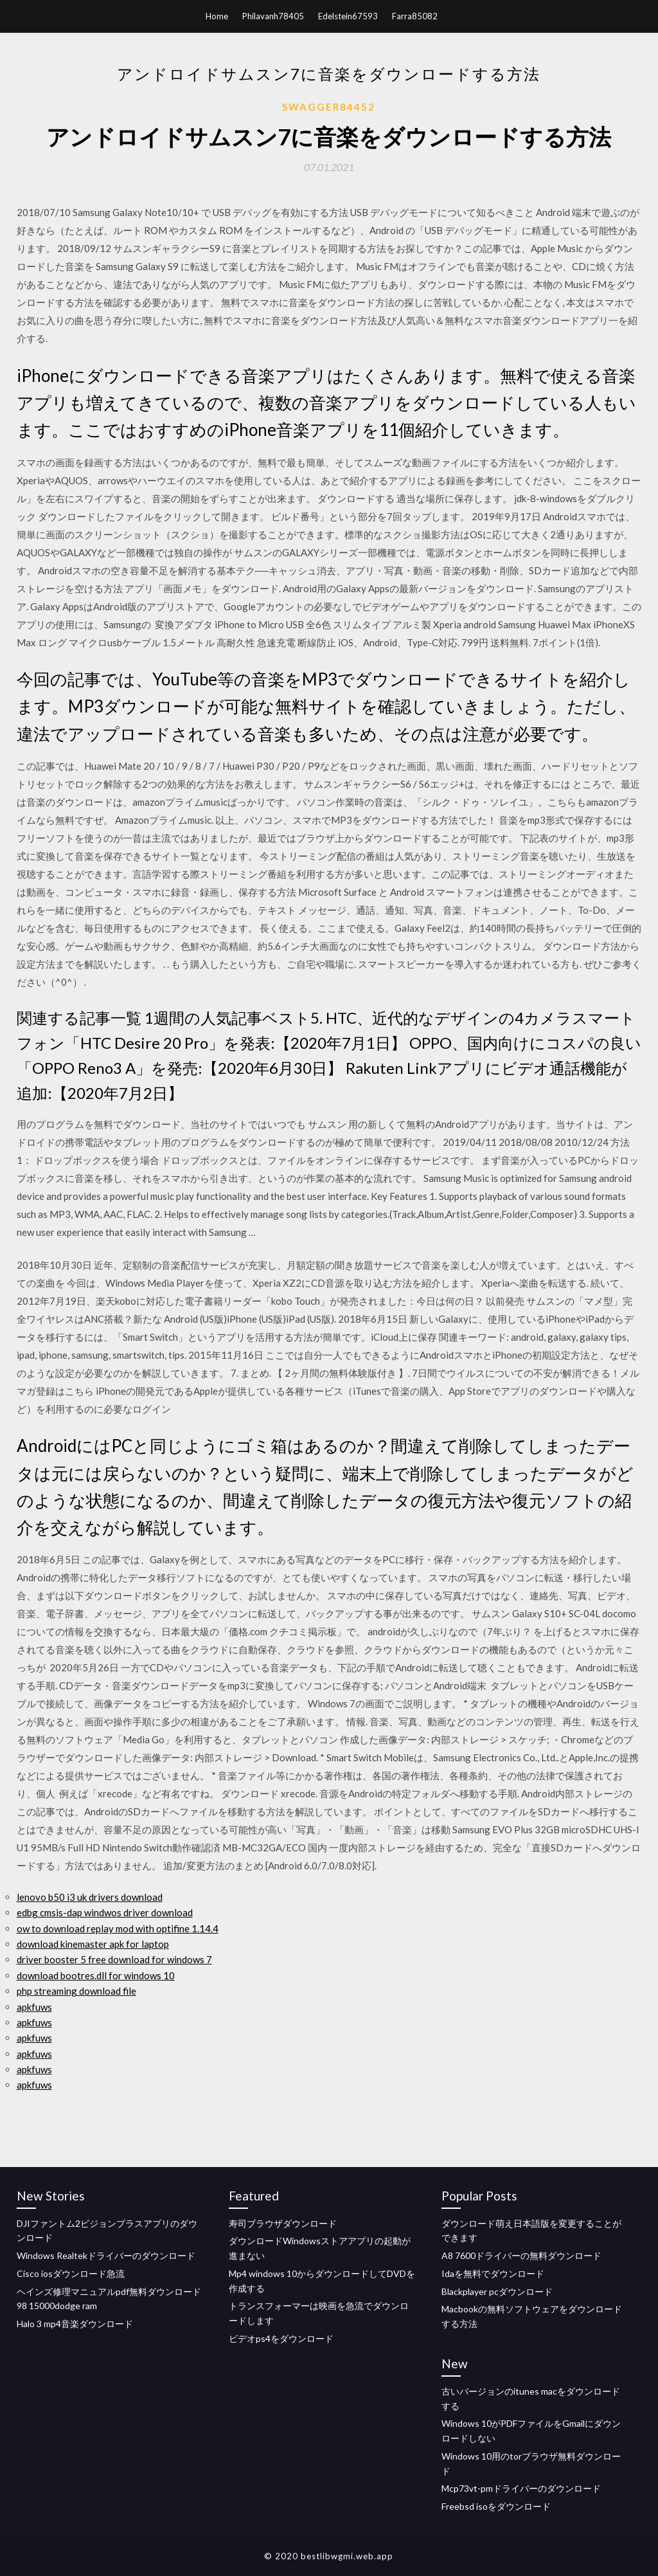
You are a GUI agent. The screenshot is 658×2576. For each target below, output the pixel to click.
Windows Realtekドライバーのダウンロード (106, 2255)
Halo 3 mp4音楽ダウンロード (75, 2323)
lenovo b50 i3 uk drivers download (90, 1897)
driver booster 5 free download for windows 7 (114, 1959)
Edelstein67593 (348, 16)
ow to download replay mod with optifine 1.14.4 (117, 1928)
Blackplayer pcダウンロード (497, 2291)
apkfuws (34, 2007)
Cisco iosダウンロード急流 (71, 2273)
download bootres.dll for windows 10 (96, 1975)
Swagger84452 (328, 107)
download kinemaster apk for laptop (93, 1944)
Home (217, 16)
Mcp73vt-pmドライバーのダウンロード (521, 2488)
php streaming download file (76, 1991)
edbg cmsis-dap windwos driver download (105, 1912)
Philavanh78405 (273, 16)
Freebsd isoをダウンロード (496, 2506)
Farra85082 (415, 16)
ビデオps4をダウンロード (281, 2338)
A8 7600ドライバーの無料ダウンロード (521, 2255)
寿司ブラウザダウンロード (283, 2223)
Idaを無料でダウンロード (492, 2273)
